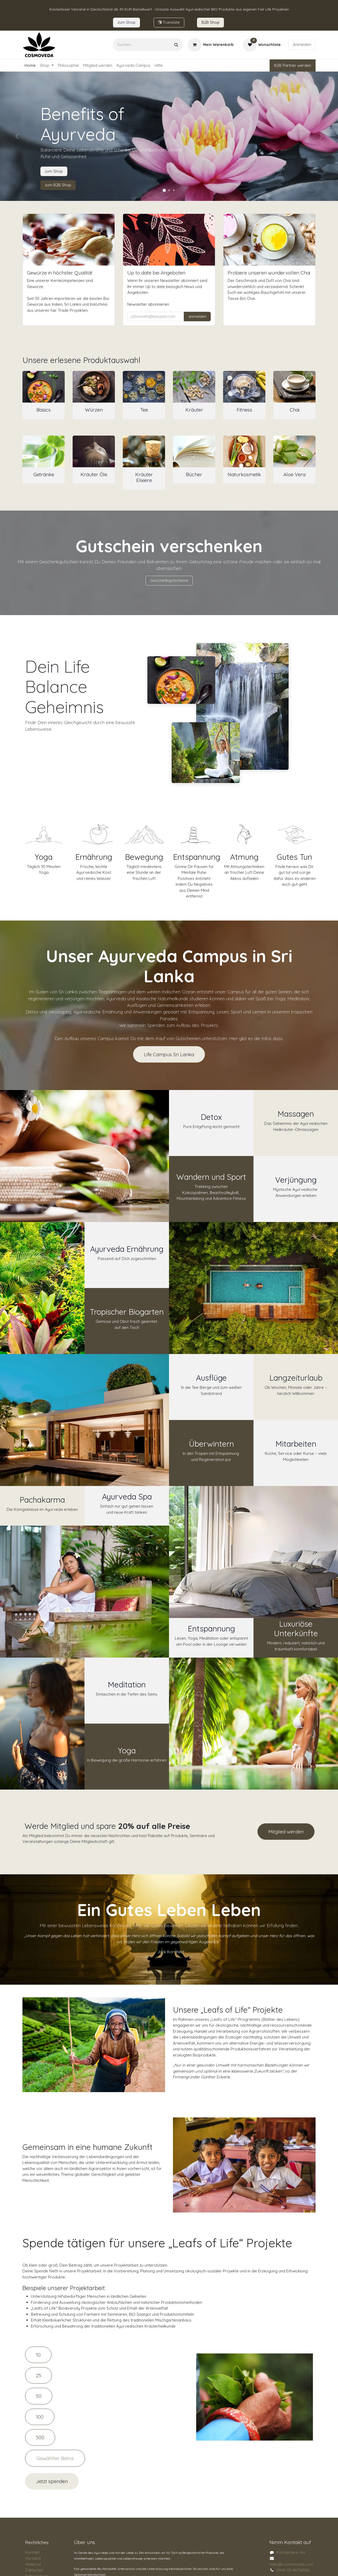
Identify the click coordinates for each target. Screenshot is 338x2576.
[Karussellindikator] (164, 190)
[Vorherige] (17, 136)
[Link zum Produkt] (43, 387)
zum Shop (54, 171)
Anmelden (302, 44)
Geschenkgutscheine (169, 580)
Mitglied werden (286, 1831)
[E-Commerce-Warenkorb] (211, 45)
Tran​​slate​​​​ (169, 22)
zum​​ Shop (126, 22)
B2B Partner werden (292, 65)
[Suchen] (176, 44)
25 (38, 2375)
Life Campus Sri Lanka (169, 1054)
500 (40, 2437)
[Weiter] (321, 136)
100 (40, 2417)
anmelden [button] (197, 316)
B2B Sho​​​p (210, 22)
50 (38, 2396)
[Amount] (55, 2458)
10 (38, 2355)
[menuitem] (30, 65)
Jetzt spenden (52, 2481)
